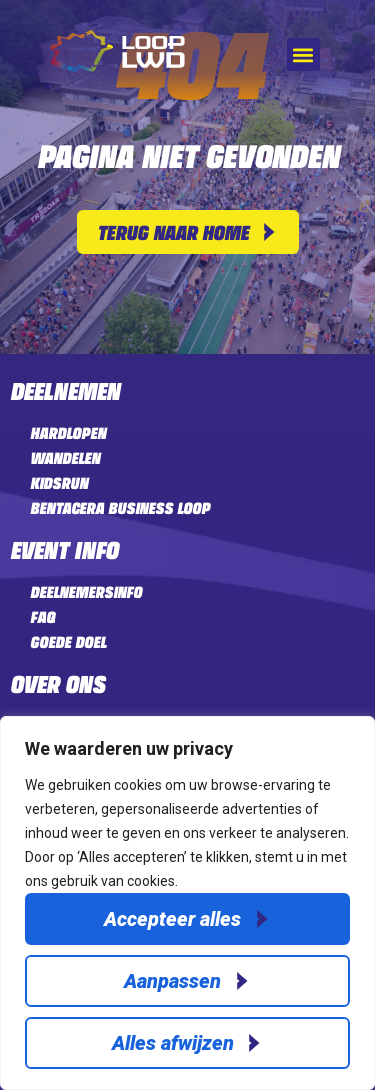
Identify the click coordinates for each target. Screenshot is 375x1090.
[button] (303, 54)
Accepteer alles (172, 919)
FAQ (42, 617)
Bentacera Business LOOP (120, 508)
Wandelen (65, 458)
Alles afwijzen (173, 1043)
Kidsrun (59, 483)
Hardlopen (68, 433)
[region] (187, 903)
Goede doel (68, 642)
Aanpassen (172, 981)
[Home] (117, 66)
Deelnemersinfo (86, 592)
